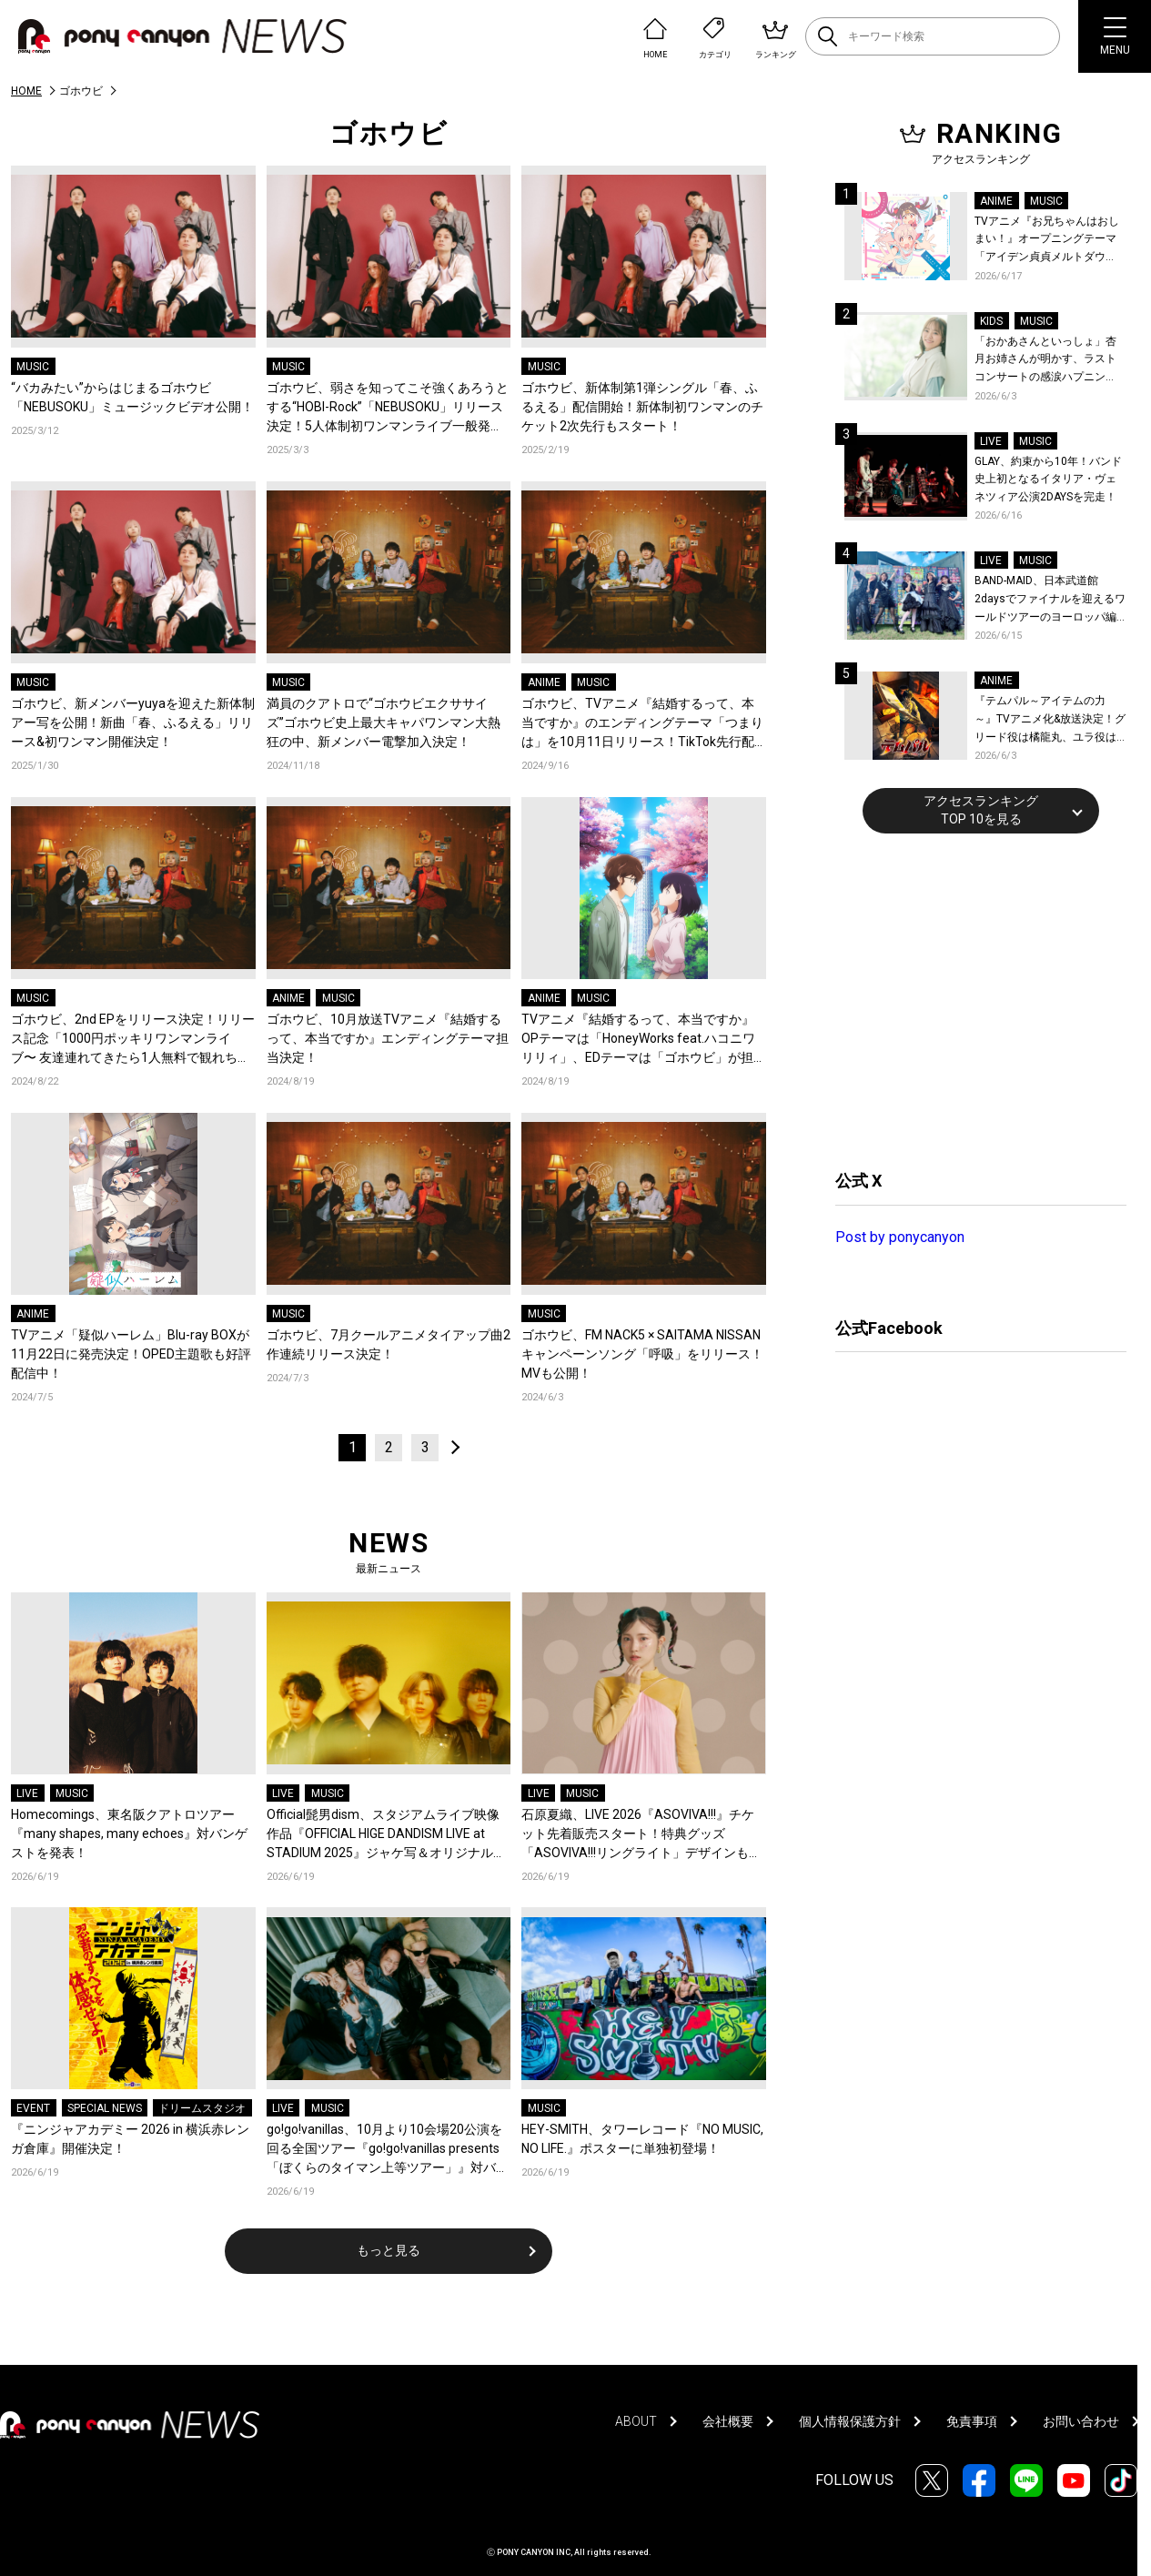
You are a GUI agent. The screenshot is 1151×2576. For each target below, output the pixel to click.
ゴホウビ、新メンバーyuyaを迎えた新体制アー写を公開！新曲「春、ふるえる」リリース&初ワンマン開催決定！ (133, 722)
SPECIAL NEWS (104, 2108)
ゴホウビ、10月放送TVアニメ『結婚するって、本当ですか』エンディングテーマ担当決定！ (388, 1038)
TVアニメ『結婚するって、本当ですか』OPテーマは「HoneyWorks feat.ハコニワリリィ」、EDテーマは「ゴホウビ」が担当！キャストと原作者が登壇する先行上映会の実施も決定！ (642, 1039)
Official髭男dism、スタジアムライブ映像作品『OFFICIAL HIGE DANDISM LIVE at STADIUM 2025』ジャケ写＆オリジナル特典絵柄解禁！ (386, 1835)
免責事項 (971, 2421)
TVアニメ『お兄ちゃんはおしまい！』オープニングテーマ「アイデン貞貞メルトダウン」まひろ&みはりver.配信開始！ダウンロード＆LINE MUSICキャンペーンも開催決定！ (1046, 241)
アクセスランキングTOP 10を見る (981, 809)
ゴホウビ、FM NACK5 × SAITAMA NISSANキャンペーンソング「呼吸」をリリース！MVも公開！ (642, 1354)
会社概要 (727, 2421)
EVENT (33, 2108)
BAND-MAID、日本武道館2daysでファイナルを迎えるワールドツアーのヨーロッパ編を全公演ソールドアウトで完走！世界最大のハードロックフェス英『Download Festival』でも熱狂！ (1050, 600)
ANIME (544, 682)
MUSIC (32, 366)
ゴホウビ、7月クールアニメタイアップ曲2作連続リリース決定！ (388, 1344)
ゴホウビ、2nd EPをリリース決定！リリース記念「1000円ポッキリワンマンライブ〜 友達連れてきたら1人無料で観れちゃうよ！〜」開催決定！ (133, 1039)
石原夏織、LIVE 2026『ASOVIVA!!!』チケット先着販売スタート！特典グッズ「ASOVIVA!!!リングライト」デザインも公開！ (641, 1835)
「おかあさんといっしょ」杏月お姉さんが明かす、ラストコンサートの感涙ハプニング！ (1045, 361)
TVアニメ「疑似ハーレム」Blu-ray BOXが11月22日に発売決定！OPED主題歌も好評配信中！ (131, 1354)
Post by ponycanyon (899, 1237)
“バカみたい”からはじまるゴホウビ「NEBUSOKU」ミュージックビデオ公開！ (132, 397)
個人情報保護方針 (850, 2421)
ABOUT (636, 2421)
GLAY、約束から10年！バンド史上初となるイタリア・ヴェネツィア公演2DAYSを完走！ (1048, 479)
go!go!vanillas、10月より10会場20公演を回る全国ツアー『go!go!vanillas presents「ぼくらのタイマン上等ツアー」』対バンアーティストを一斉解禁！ (388, 2149)
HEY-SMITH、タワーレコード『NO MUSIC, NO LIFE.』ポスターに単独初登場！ (642, 2139)
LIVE (27, 1793)
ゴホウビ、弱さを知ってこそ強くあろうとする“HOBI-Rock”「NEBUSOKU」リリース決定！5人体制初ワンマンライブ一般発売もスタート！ (388, 408)
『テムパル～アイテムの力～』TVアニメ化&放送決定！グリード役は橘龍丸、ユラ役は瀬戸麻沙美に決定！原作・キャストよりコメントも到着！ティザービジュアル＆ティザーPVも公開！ (1050, 720)
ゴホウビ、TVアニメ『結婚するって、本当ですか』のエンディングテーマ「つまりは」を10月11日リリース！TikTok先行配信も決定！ (642, 724)
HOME (26, 91)
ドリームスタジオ (202, 2108)
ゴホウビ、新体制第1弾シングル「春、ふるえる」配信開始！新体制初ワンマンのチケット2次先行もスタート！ (642, 406)
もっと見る (388, 2250)
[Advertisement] (971, 999)
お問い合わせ (1081, 2421)
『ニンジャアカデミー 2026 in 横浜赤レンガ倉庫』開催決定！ (130, 2139)
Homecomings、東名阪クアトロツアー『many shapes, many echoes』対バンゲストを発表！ (129, 1833)
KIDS (991, 321)
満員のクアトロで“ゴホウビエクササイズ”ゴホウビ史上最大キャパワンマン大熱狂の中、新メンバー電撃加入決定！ (383, 722)
